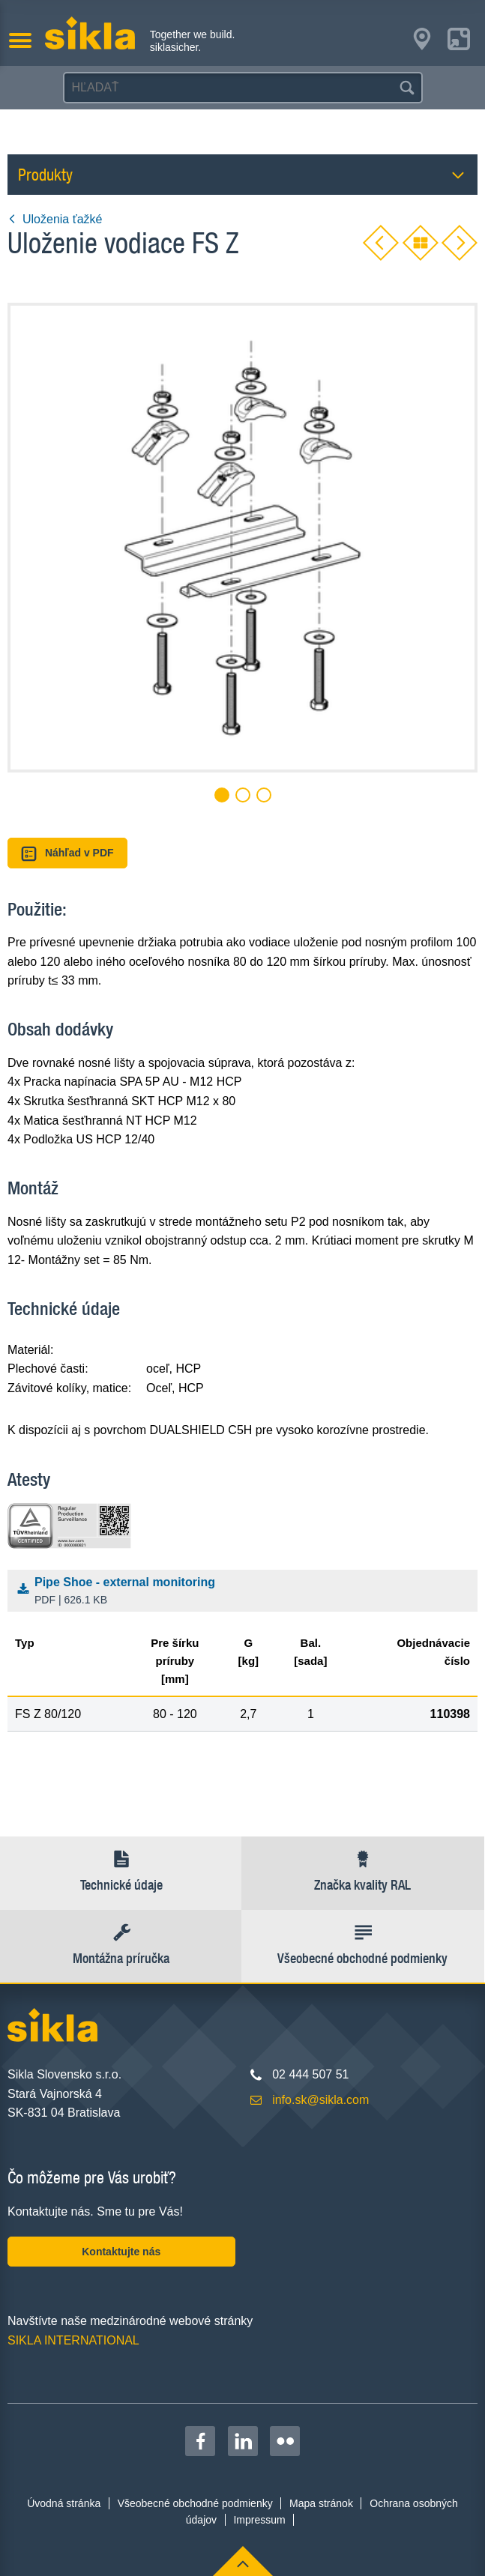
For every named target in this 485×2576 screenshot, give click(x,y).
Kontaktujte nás (121, 2252)
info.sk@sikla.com (320, 2099)
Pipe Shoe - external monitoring (246, 1592)
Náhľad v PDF (67, 854)
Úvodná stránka (63, 2503)
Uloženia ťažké (55, 219)
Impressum (259, 2520)
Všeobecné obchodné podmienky (195, 2503)
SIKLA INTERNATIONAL (73, 2340)
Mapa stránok (321, 2503)
